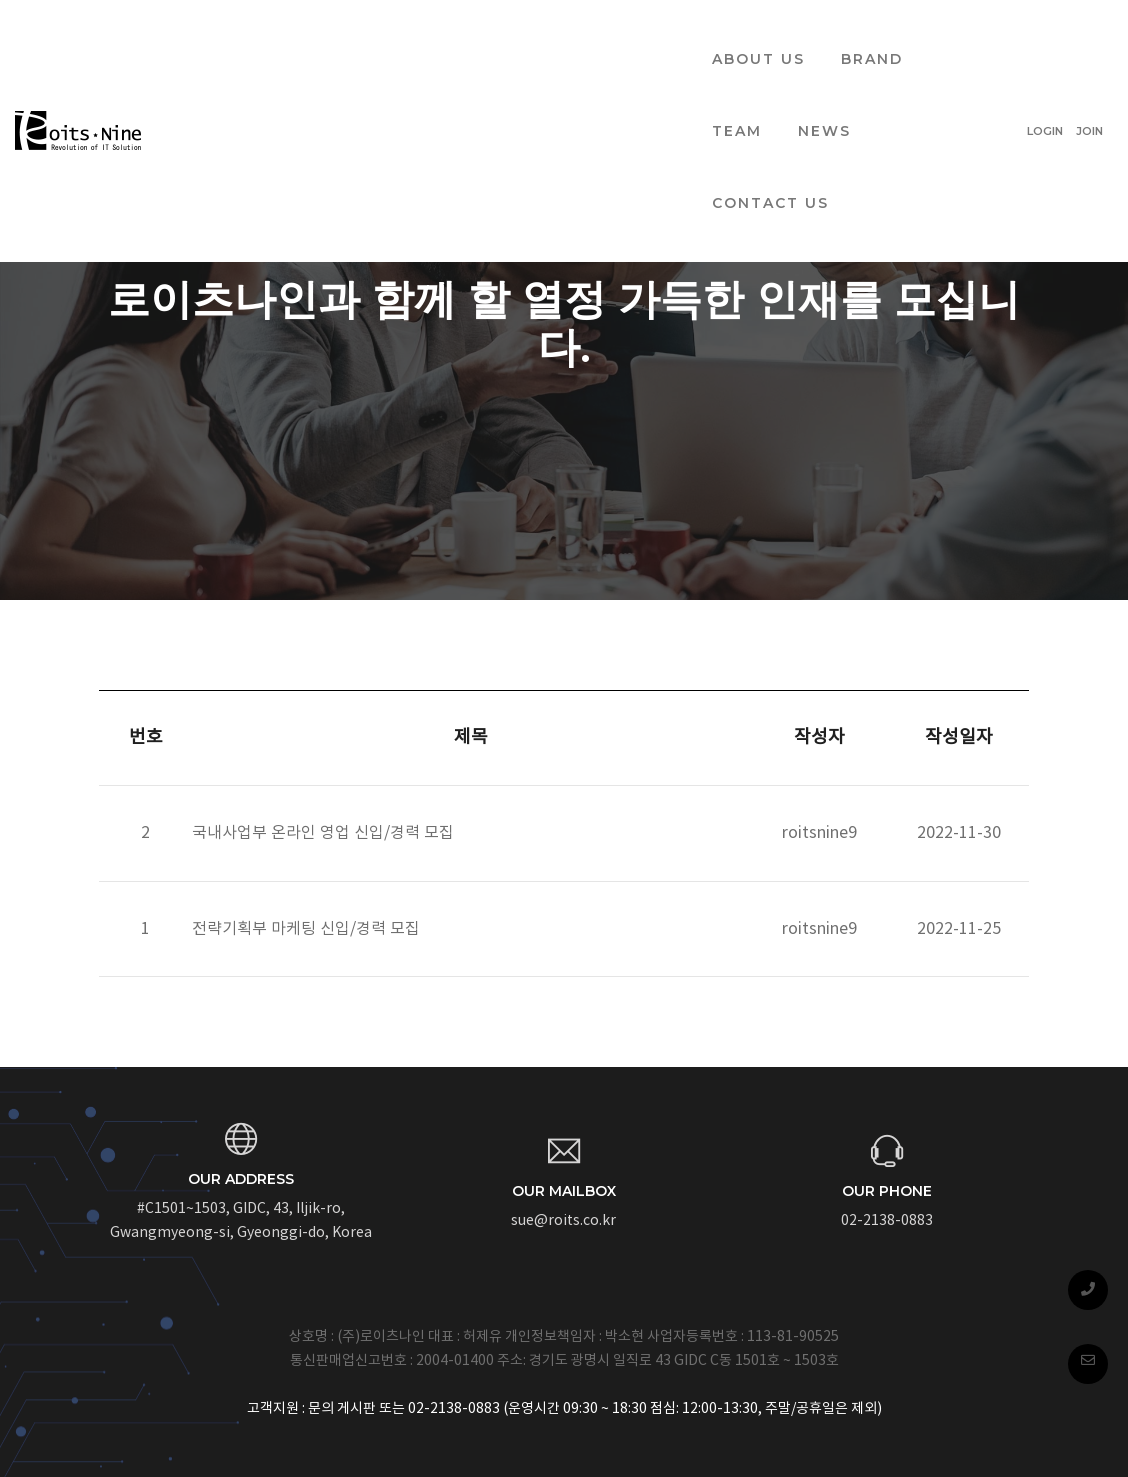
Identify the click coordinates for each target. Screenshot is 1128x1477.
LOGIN (1045, 36)
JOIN (1089, 36)
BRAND (464, 36)
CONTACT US (764, 36)
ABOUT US (350, 36)
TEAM (556, 36)
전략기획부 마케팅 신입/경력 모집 (306, 929)
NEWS (643, 36)
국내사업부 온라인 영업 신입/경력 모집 (323, 833)
